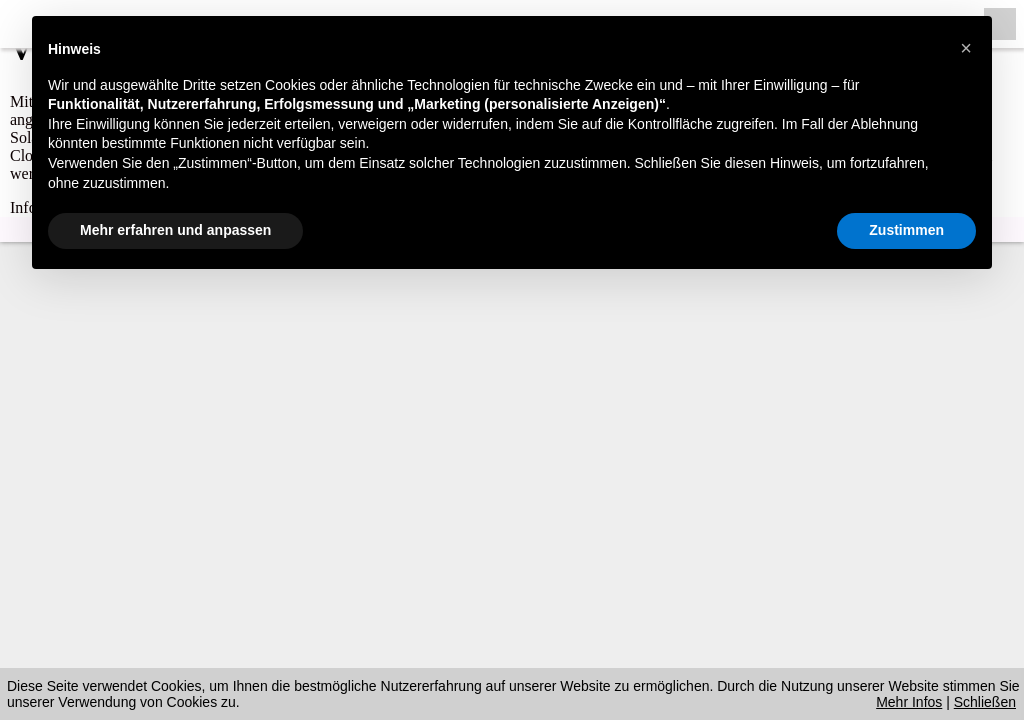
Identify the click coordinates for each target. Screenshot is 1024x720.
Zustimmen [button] (906, 230)
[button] (966, 48)
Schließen (985, 702)
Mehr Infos (909, 702)
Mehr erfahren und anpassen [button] (175, 230)
